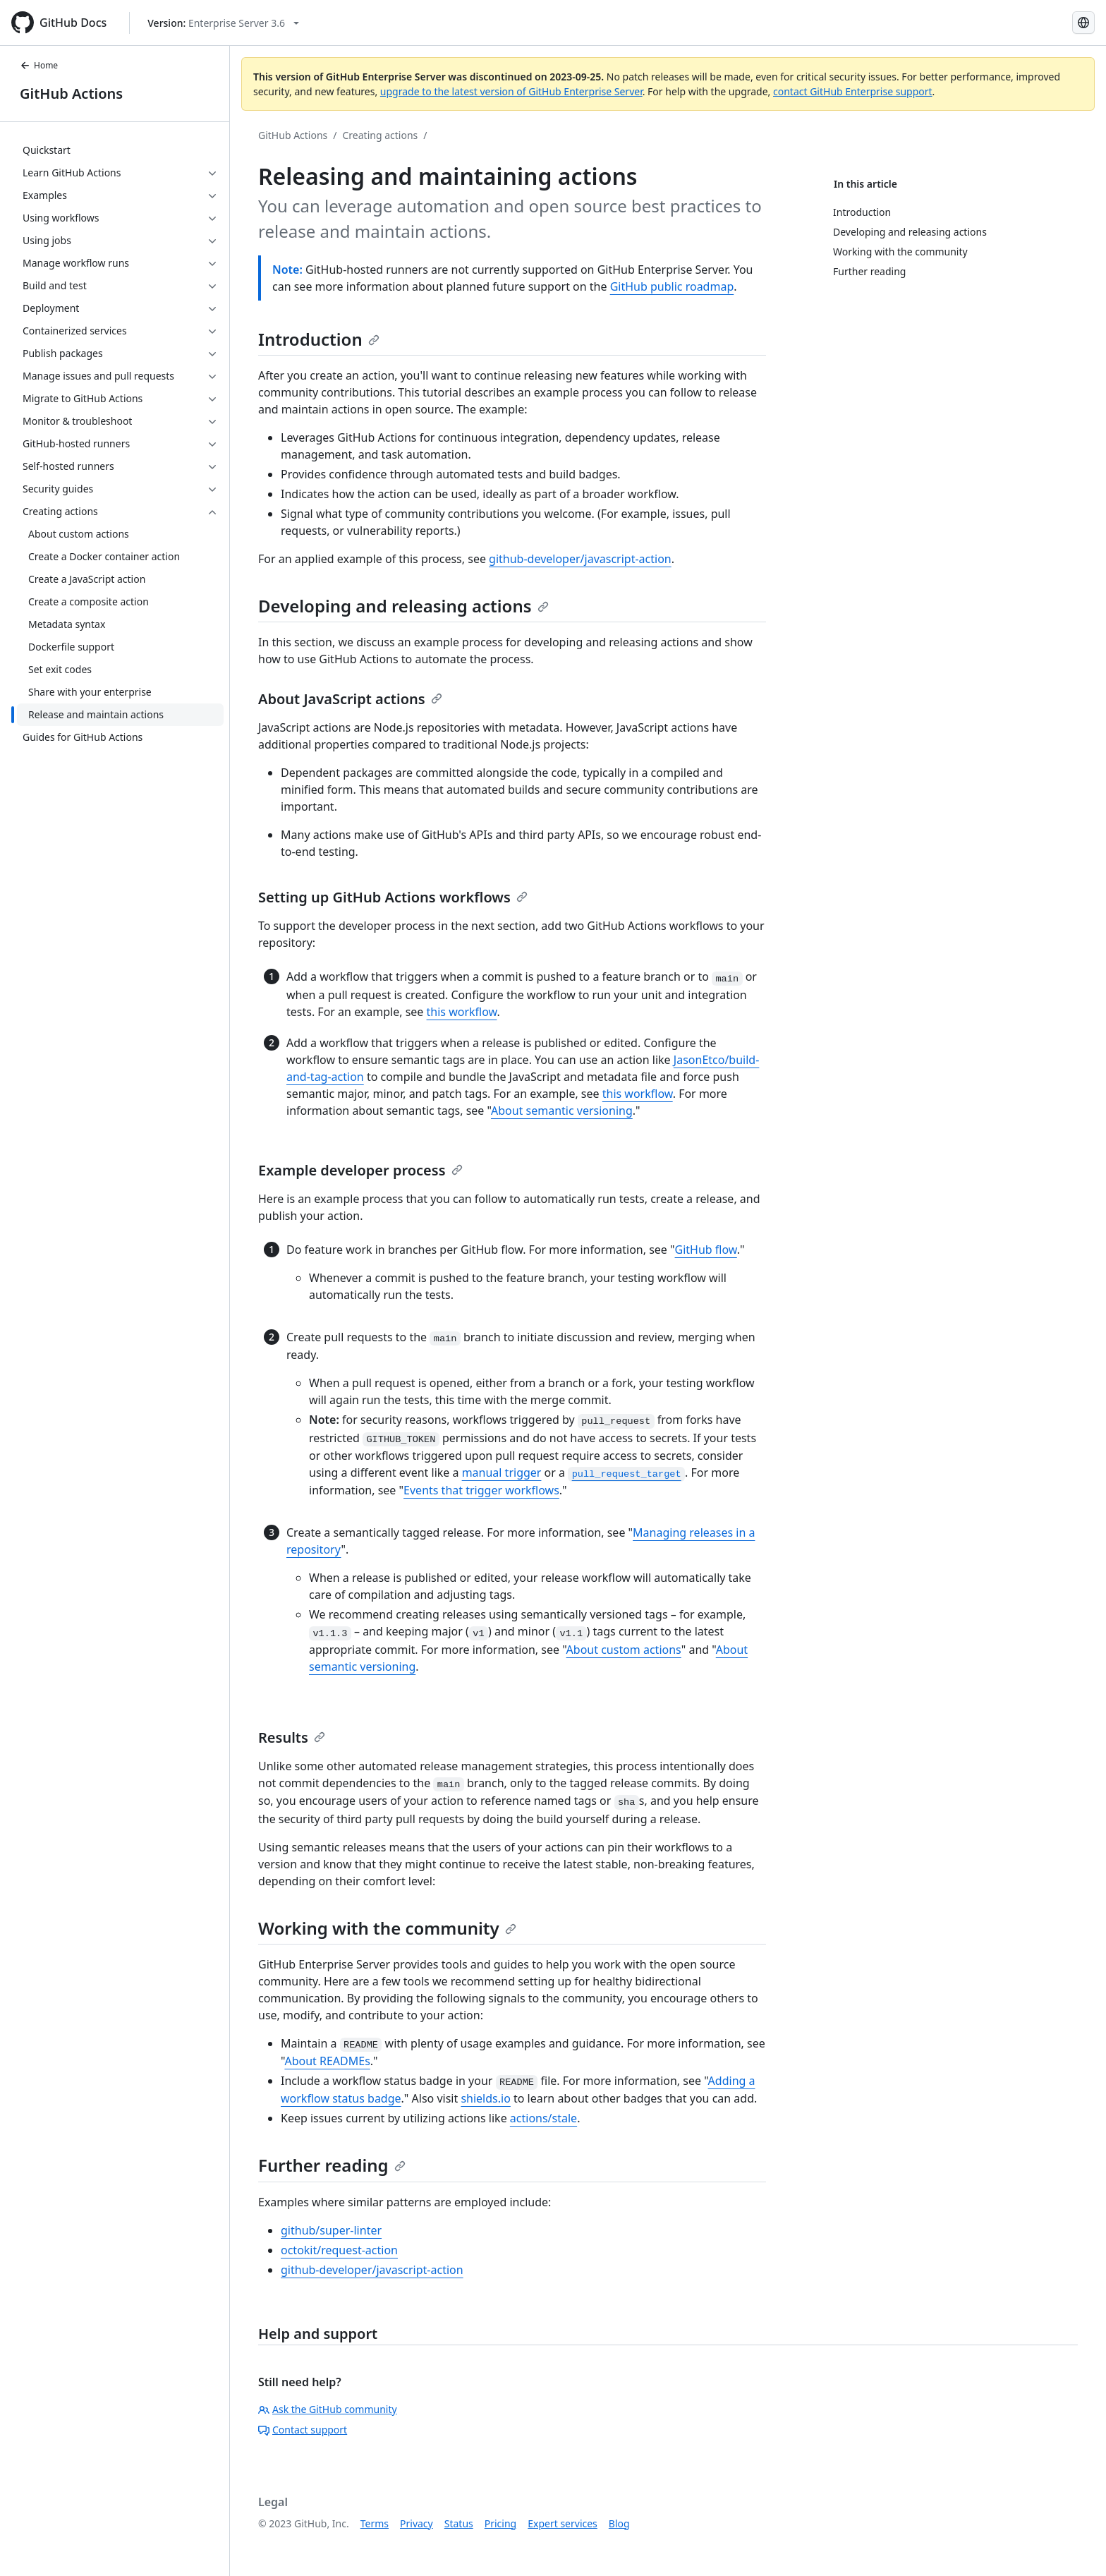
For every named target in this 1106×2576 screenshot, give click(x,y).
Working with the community (387, 1928)
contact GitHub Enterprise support (852, 91)
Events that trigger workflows (481, 1490)
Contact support (302, 2429)
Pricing (500, 2523)
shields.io (485, 2098)
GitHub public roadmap (672, 286)
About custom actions (623, 1649)
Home (39, 65)
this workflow (462, 1012)
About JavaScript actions (350, 698)
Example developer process (360, 1170)
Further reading (332, 2165)
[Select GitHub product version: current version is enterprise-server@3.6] (223, 23)
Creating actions (380, 135)
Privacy (416, 2523)
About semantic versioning (562, 1110)
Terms (374, 2523)
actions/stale (543, 2118)
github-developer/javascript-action (580, 559)
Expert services (562, 2523)
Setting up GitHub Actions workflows (393, 897)
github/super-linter (331, 2230)
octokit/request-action (339, 2250)
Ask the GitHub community (327, 2409)
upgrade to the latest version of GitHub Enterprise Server (511, 91)
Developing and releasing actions (403, 605)
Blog (619, 2523)
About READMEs (327, 2061)
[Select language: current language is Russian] (1083, 22)
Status (458, 2523)
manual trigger (502, 1472)
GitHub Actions (71, 93)
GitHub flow (706, 1249)
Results (291, 1737)
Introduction (318, 339)
